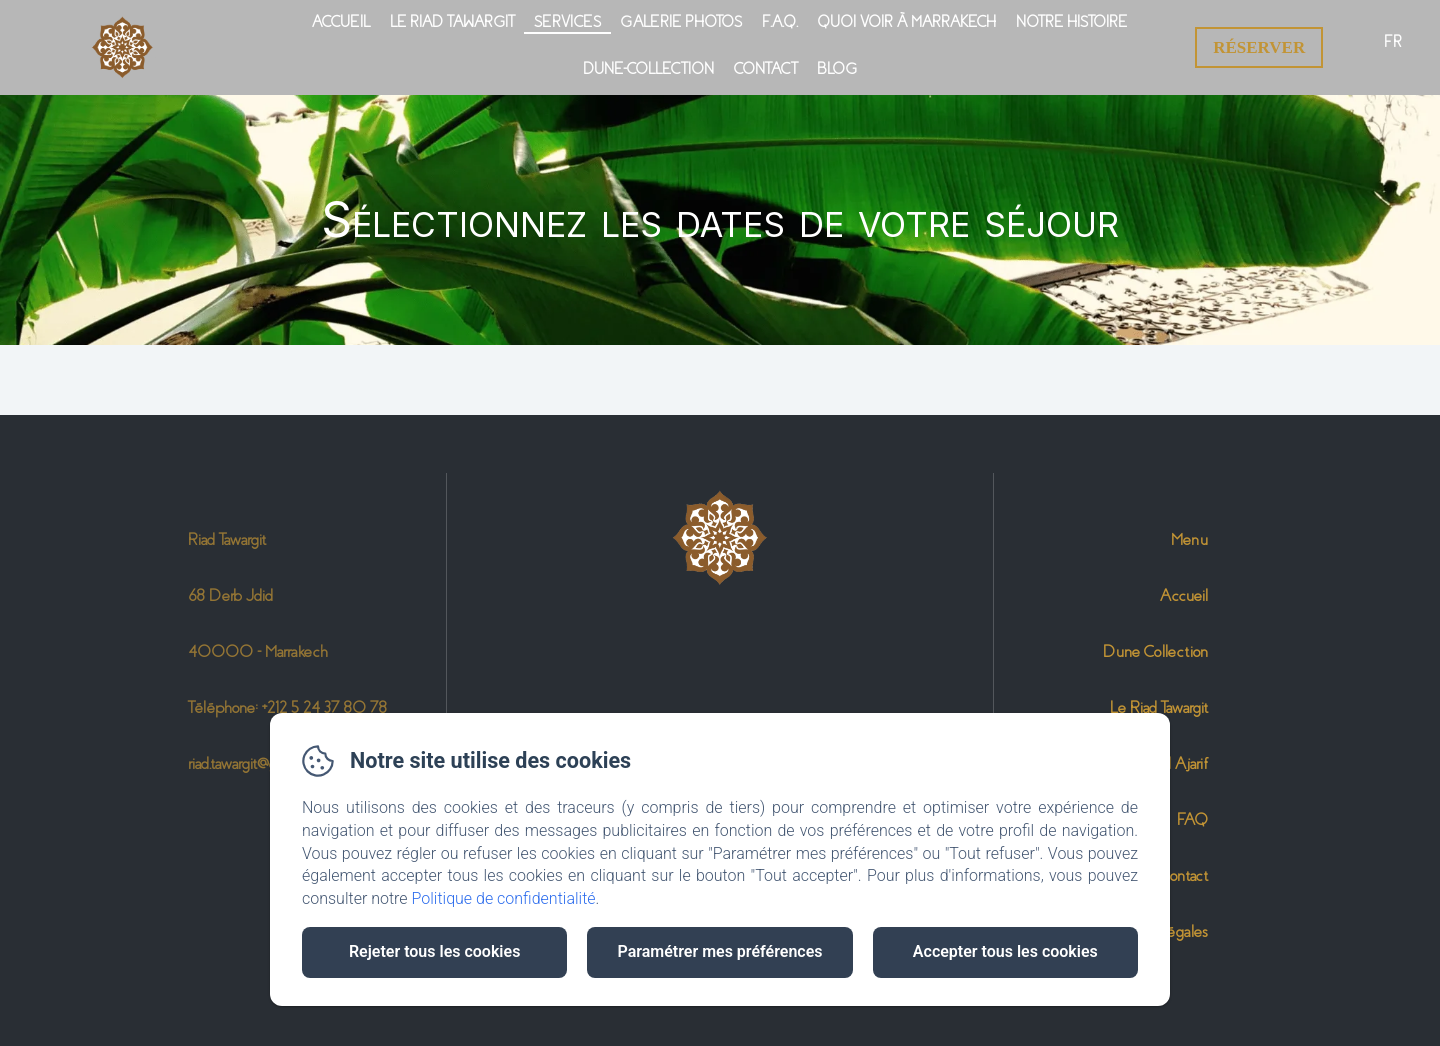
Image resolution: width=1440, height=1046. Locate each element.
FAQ (1192, 819)
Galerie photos (681, 22)
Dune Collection (1155, 651)
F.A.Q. (780, 22)
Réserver (1259, 47)
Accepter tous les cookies (1005, 951)
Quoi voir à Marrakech (907, 22)
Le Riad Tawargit (452, 22)
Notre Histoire (1071, 22)
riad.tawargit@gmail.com (259, 763)
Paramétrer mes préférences (719, 951)
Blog (837, 69)
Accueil (341, 22)
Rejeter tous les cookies (434, 951)
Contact (765, 69)
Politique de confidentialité (504, 898)
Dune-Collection (648, 69)
